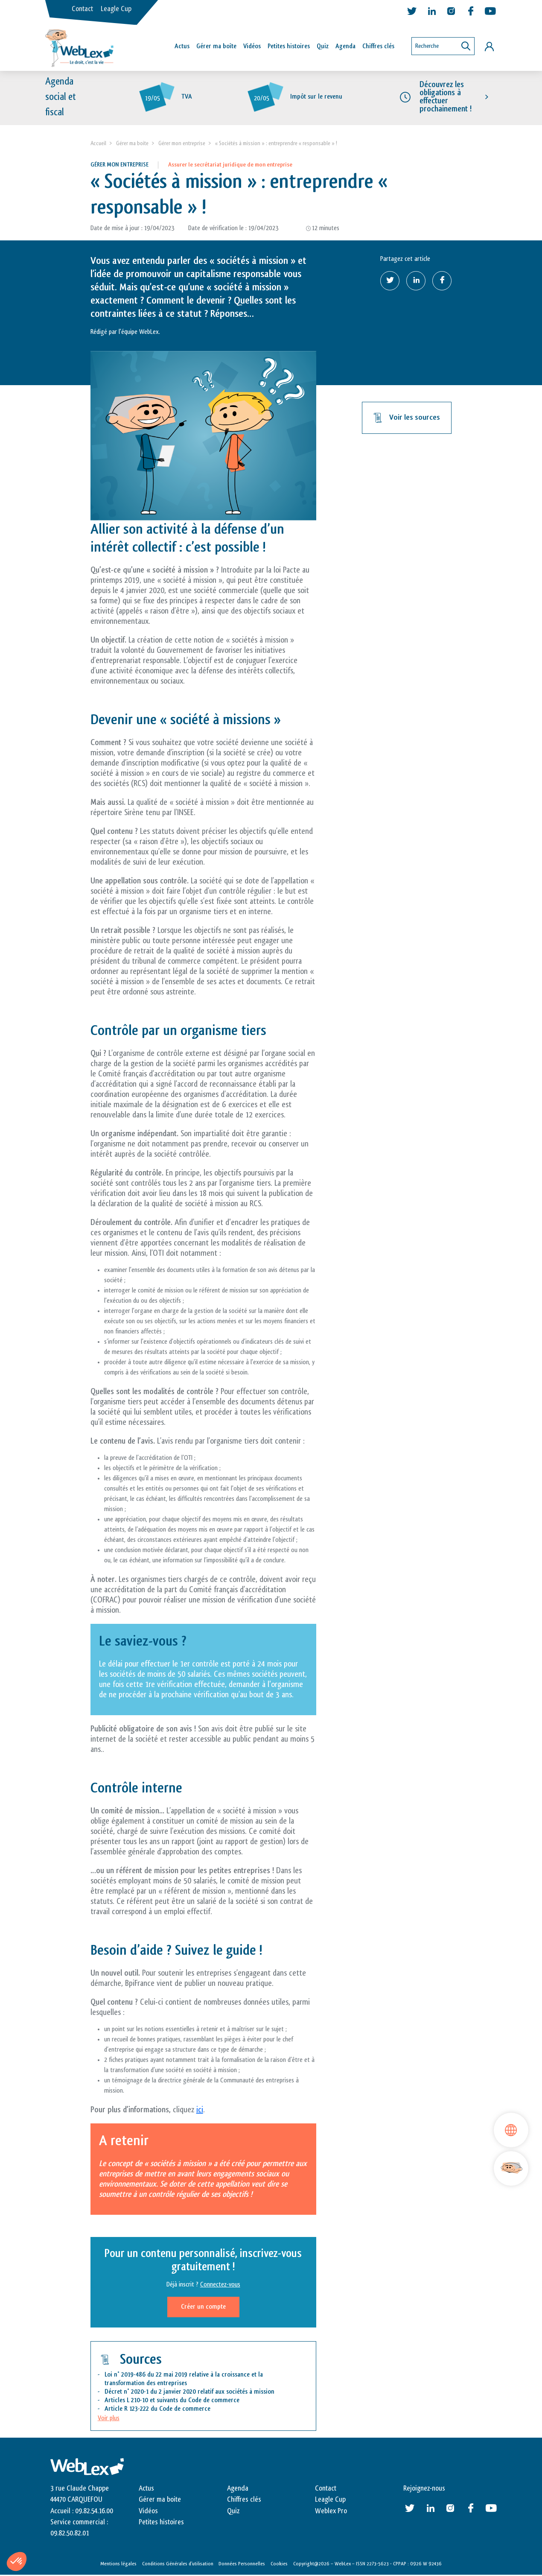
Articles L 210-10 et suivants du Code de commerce (172, 2401)
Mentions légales (118, 2564)
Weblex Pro (331, 2511)
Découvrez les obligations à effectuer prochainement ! (446, 98)
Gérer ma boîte (216, 46)
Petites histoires (289, 46)
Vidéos (252, 46)
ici (199, 2110)
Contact (82, 9)
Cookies (279, 2564)
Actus (182, 46)
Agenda (345, 46)
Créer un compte (203, 2307)
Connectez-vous (220, 2285)
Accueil (98, 144)
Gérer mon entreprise (181, 144)
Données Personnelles (242, 2564)
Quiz (323, 46)
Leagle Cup (116, 9)
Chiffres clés (378, 46)
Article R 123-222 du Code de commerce (157, 2409)
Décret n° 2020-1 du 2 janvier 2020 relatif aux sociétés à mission (189, 2392)
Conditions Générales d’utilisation (177, 2564)
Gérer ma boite (132, 144)
